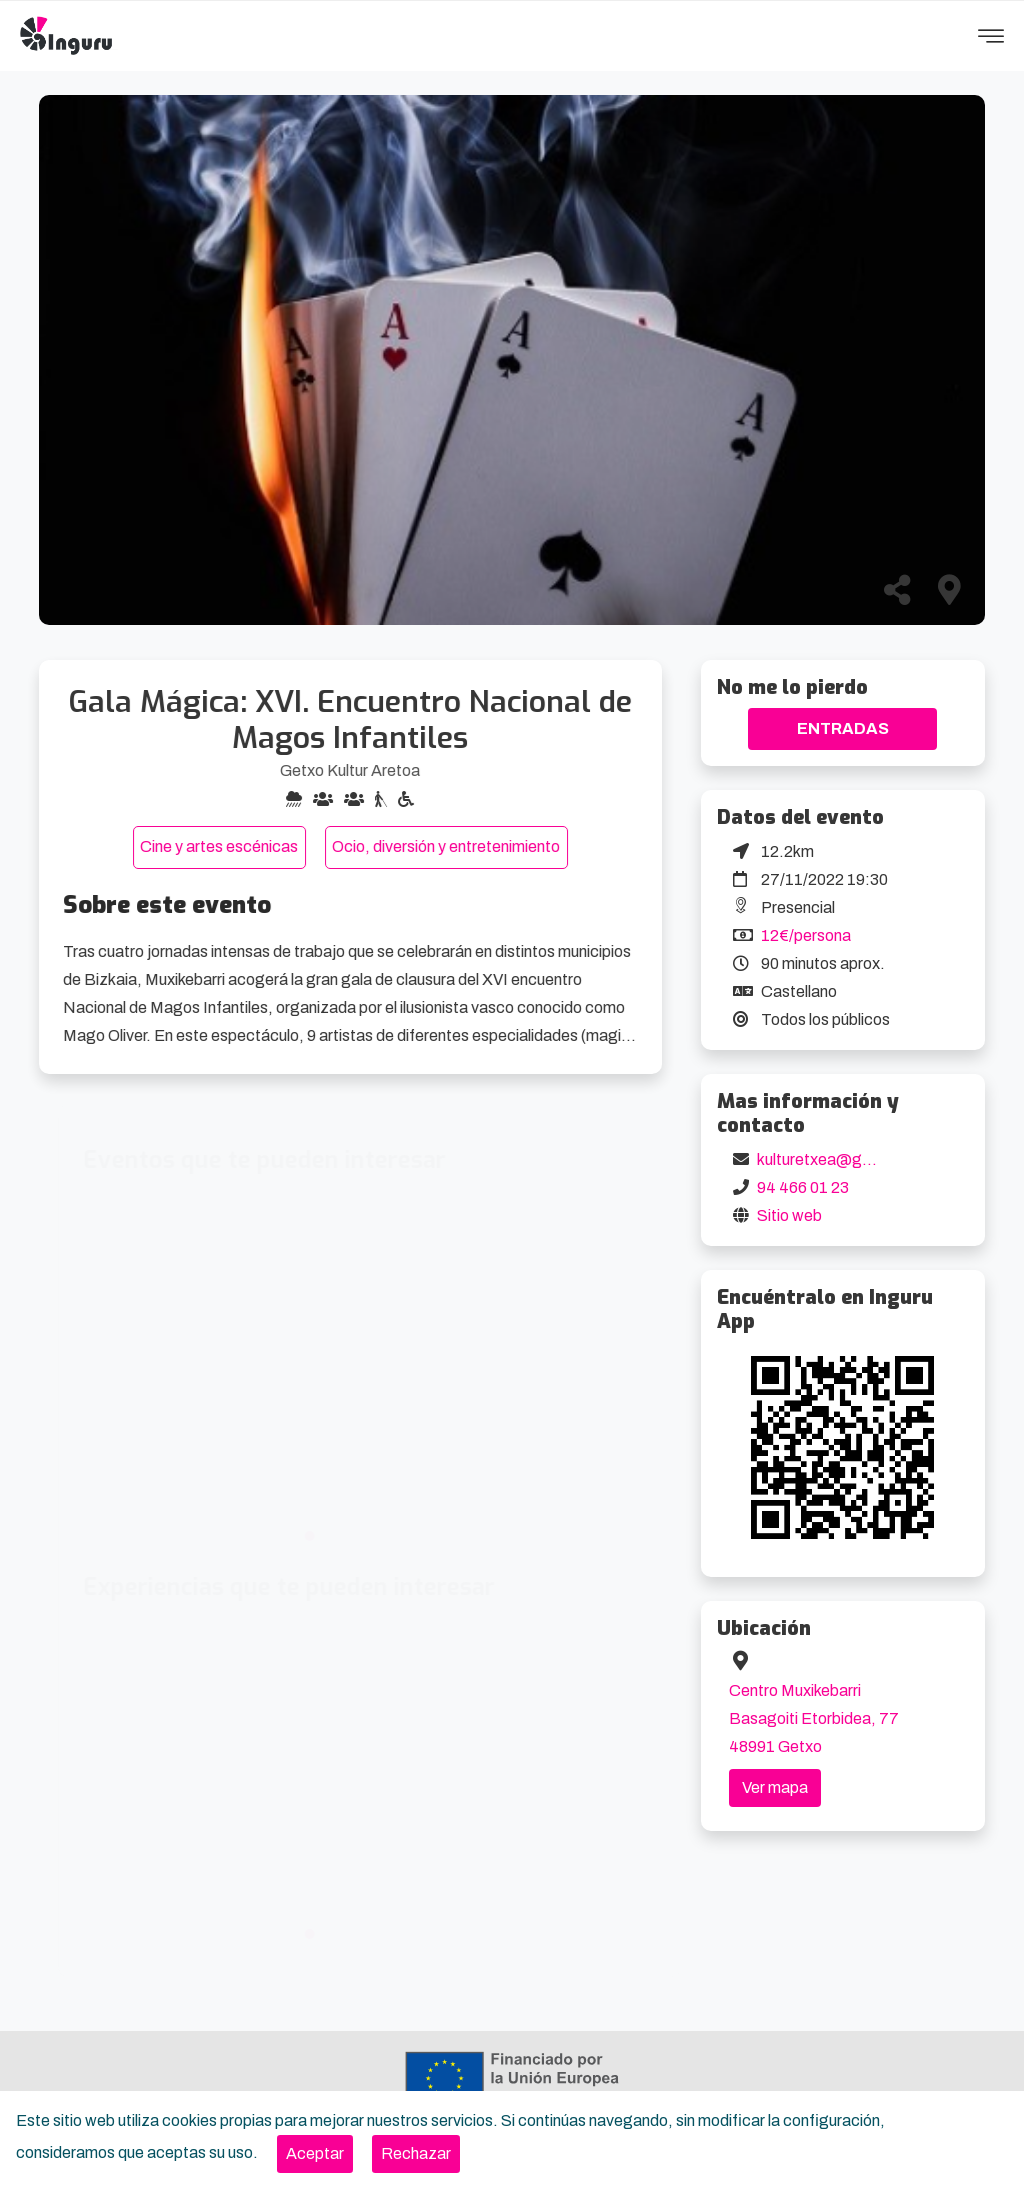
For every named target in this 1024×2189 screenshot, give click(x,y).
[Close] (315, 2154)
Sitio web (789, 1215)
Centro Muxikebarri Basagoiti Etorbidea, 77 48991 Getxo (814, 1718)
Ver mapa (775, 1787)
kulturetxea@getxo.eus (840, 1159)
